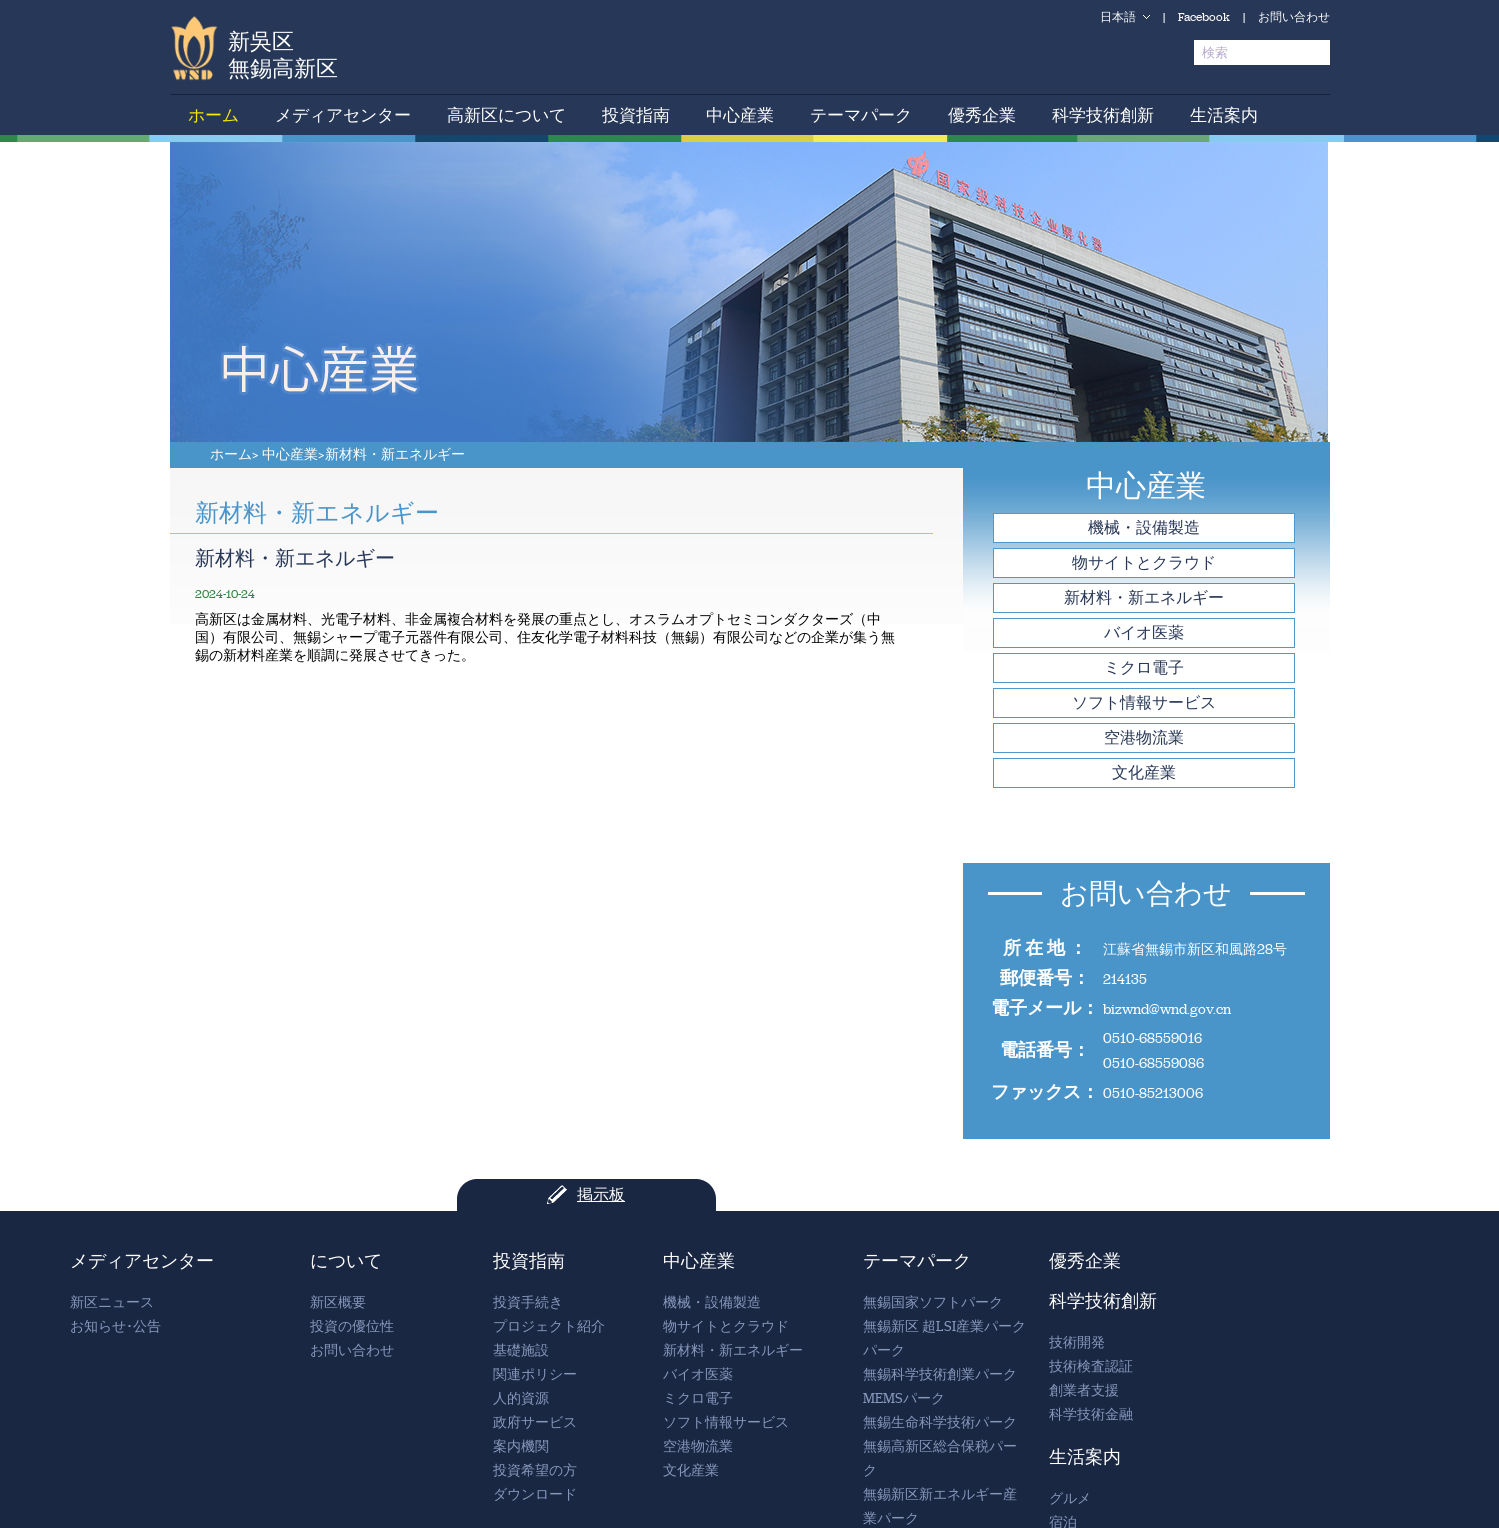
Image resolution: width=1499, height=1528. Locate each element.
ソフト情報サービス (1144, 702)
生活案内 (1224, 115)
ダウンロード (535, 1494)
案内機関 (521, 1446)
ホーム (213, 115)
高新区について (506, 115)
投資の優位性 (352, 1326)
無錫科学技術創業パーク (940, 1374)
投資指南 (636, 115)
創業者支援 (1084, 1390)
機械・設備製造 (1144, 527)
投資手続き (528, 1302)
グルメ (1070, 1498)
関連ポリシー (535, 1374)
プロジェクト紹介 (549, 1326)
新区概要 (338, 1302)
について (346, 1261)
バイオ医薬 (1144, 632)
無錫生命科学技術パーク (940, 1422)
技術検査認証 (1091, 1366)
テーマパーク (861, 115)
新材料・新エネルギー (395, 454)
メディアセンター (343, 115)
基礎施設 (521, 1350)
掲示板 (601, 1194)
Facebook (1204, 17)
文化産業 (1144, 772)
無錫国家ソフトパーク (933, 1302)
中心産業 (740, 115)
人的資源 (521, 1398)
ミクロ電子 (1144, 667)
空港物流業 (1144, 737)
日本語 (1118, 17)
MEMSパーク (904, 1398)
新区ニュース (112, 1302)
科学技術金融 (1091, 1414)
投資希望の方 (535, 1470)
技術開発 (1077, 1342)
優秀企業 (982, 115)
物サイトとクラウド (1144, 562)
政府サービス (535, 1422)
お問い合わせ (1294, 17)
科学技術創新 (1103, 115)
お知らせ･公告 (115, 1326)
